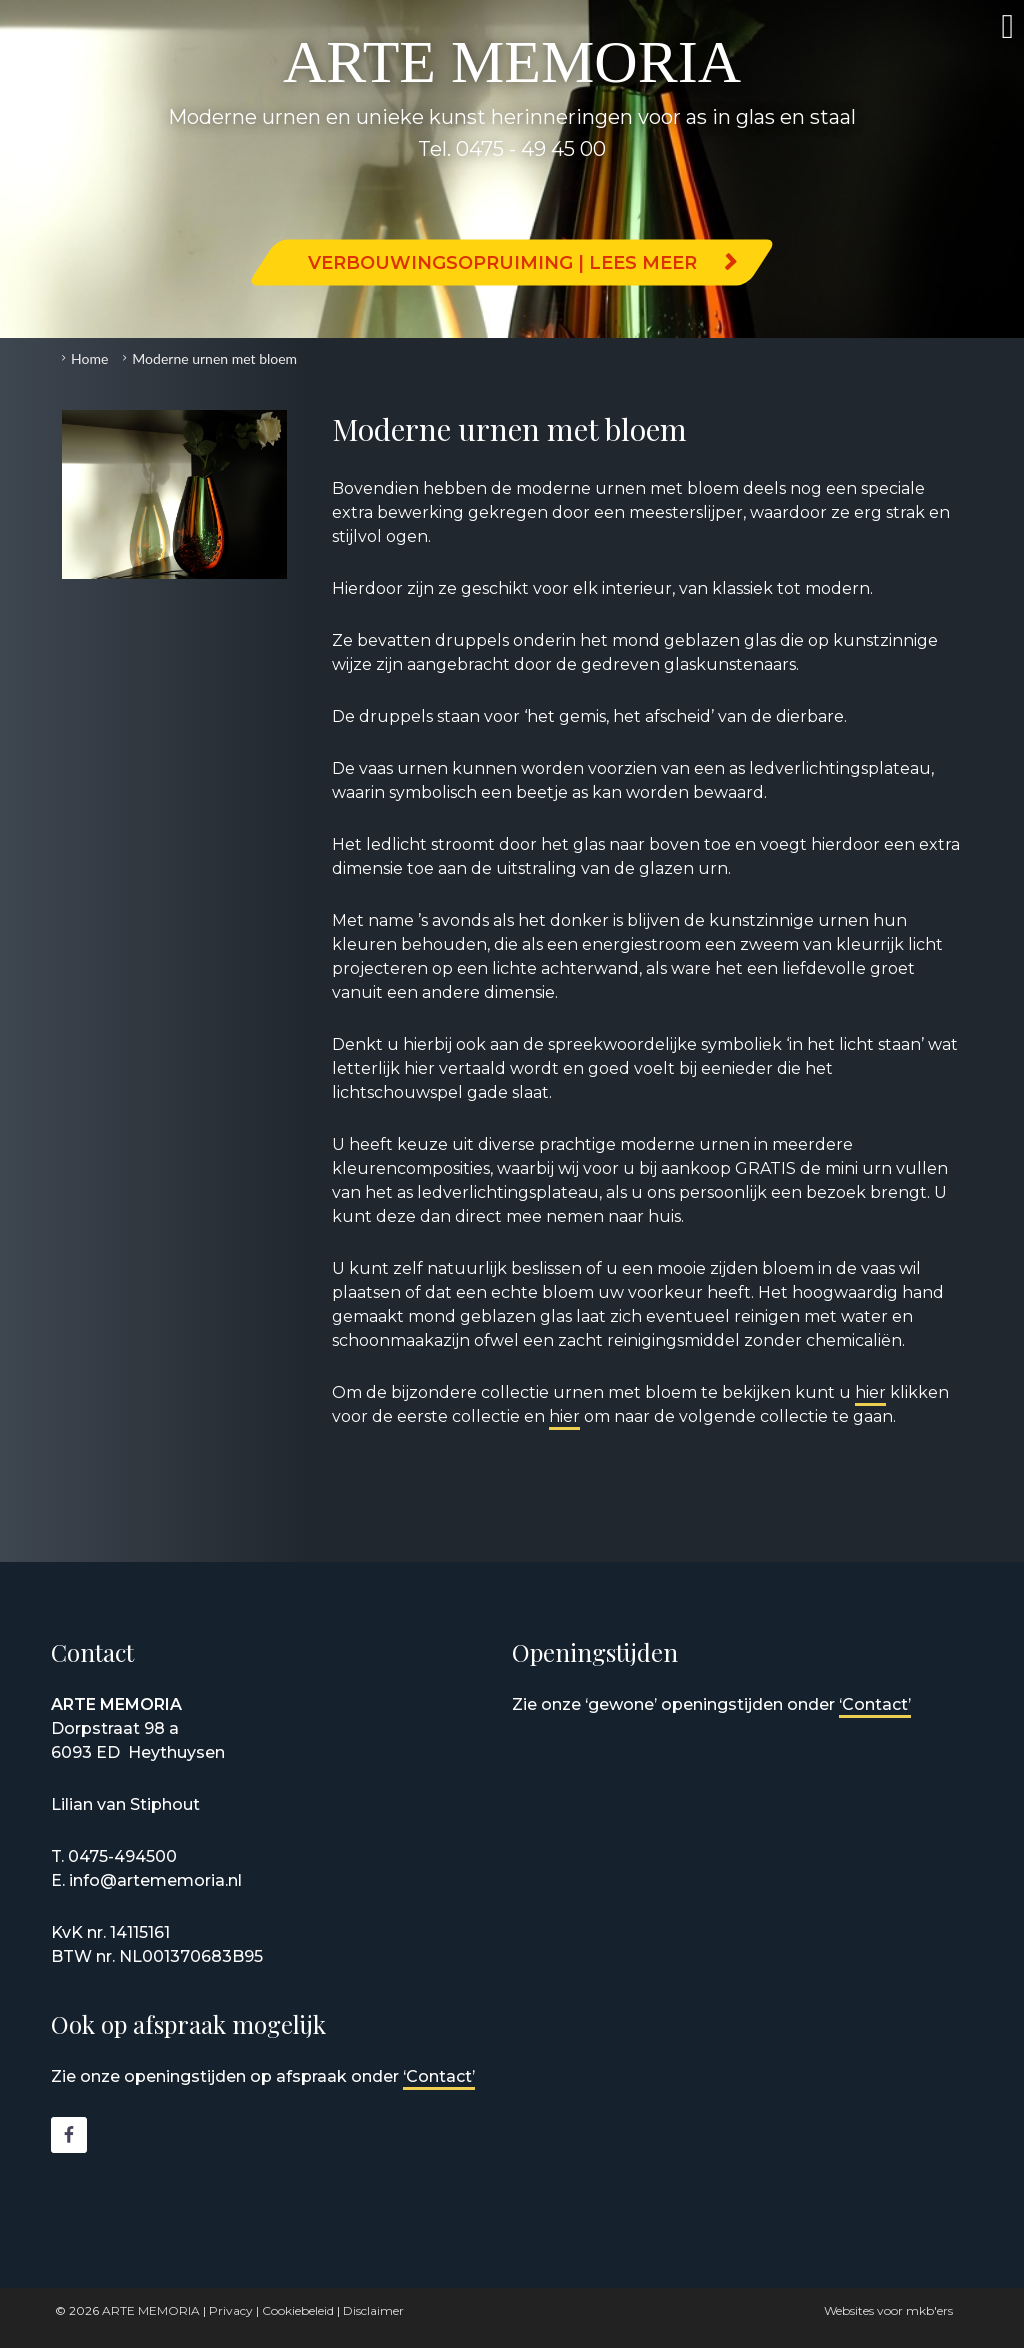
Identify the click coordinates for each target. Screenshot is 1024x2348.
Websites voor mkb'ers (888, 2310)
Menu (979, 27)
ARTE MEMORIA (151, 2310)
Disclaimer (373, 2310)
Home (89, 358)
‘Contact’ (875, 1704)
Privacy (231, 2310)
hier (870, 1392)
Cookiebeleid (298, 2310)
